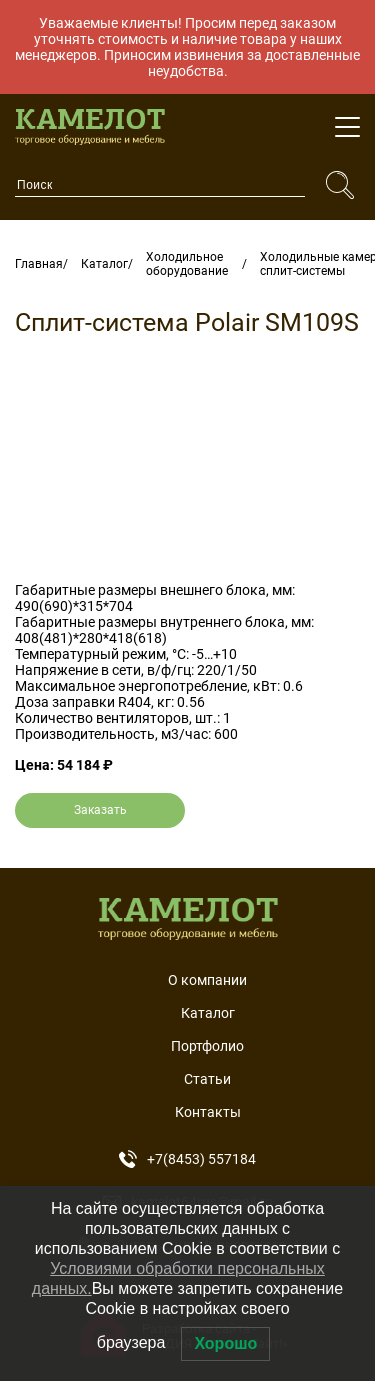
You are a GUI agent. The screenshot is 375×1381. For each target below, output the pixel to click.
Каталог (104, 264)
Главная (39, 264)
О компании (207, 980)
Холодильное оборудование (187, 264)
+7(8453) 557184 (187, 1159)
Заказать (100, 810)
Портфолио (207, 1046)
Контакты (208, 1112)
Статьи (207, 1079)
